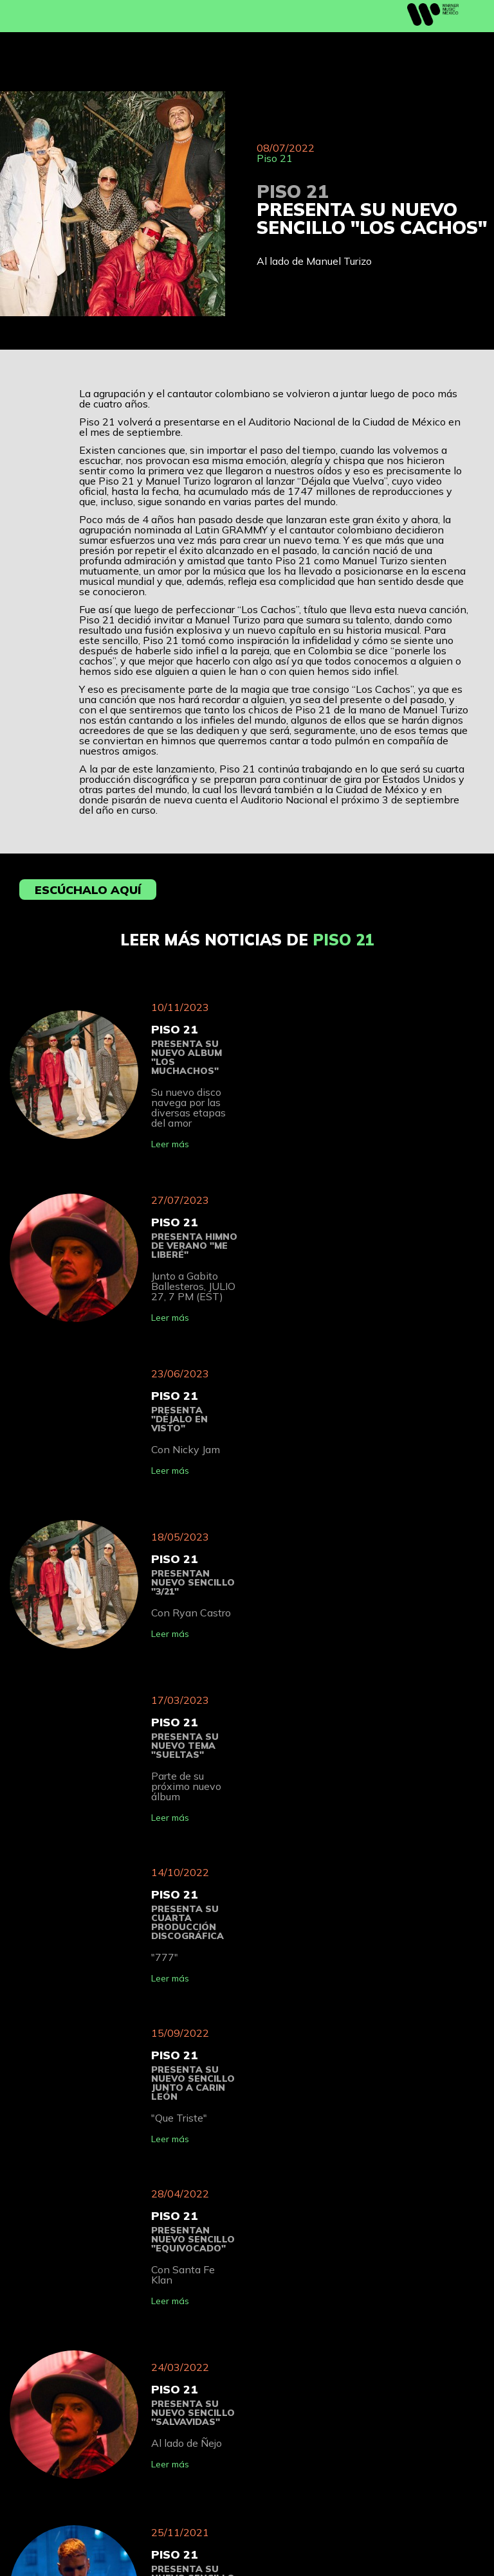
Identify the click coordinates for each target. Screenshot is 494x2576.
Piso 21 (275, 158)
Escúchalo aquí (88, 889)
